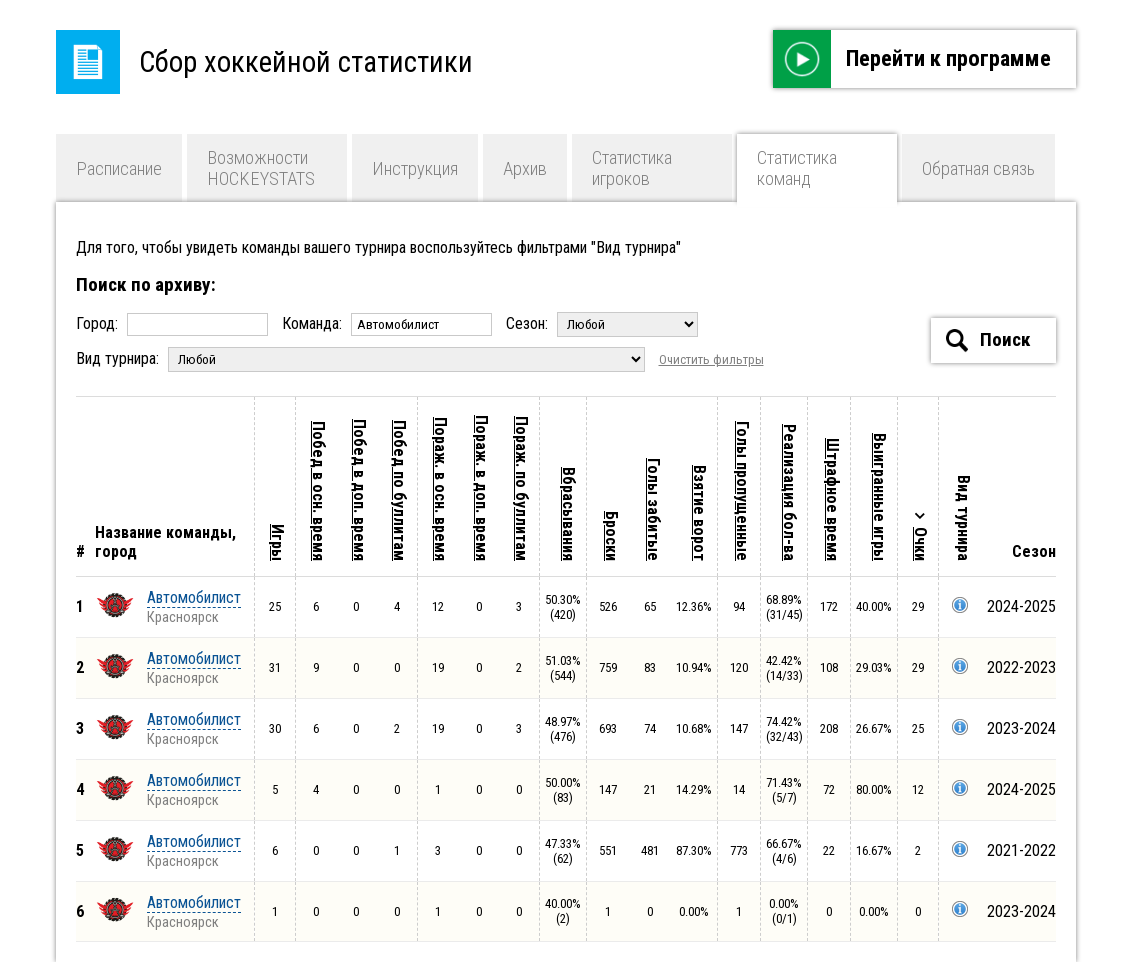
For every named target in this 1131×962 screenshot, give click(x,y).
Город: (174, 323)
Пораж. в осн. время (440, 489)
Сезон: (602, 323)
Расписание (119, 168)
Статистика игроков (632, 168)
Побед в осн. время (318, 491)
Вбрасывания (568, 514)
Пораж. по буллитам (521, 488)
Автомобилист (194, 597)
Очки (920, 544)
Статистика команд (797, 168)
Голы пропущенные (742, 491)
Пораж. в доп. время (481, 488)
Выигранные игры (879, 497)
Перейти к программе (912, 59)
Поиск (988, 340)
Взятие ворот (699, 513)
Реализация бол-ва (789, 492)
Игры (277, 542)
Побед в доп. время (359, 490)
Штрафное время (832, 499)
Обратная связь (978, 168)
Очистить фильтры (711, 359)
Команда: (389, 323)
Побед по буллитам (399, 490)
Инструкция (415, 168)
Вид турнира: (362, 358)
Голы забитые (653, 509)
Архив (525, 168)
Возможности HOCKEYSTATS (261, 168)
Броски (611, 536)
